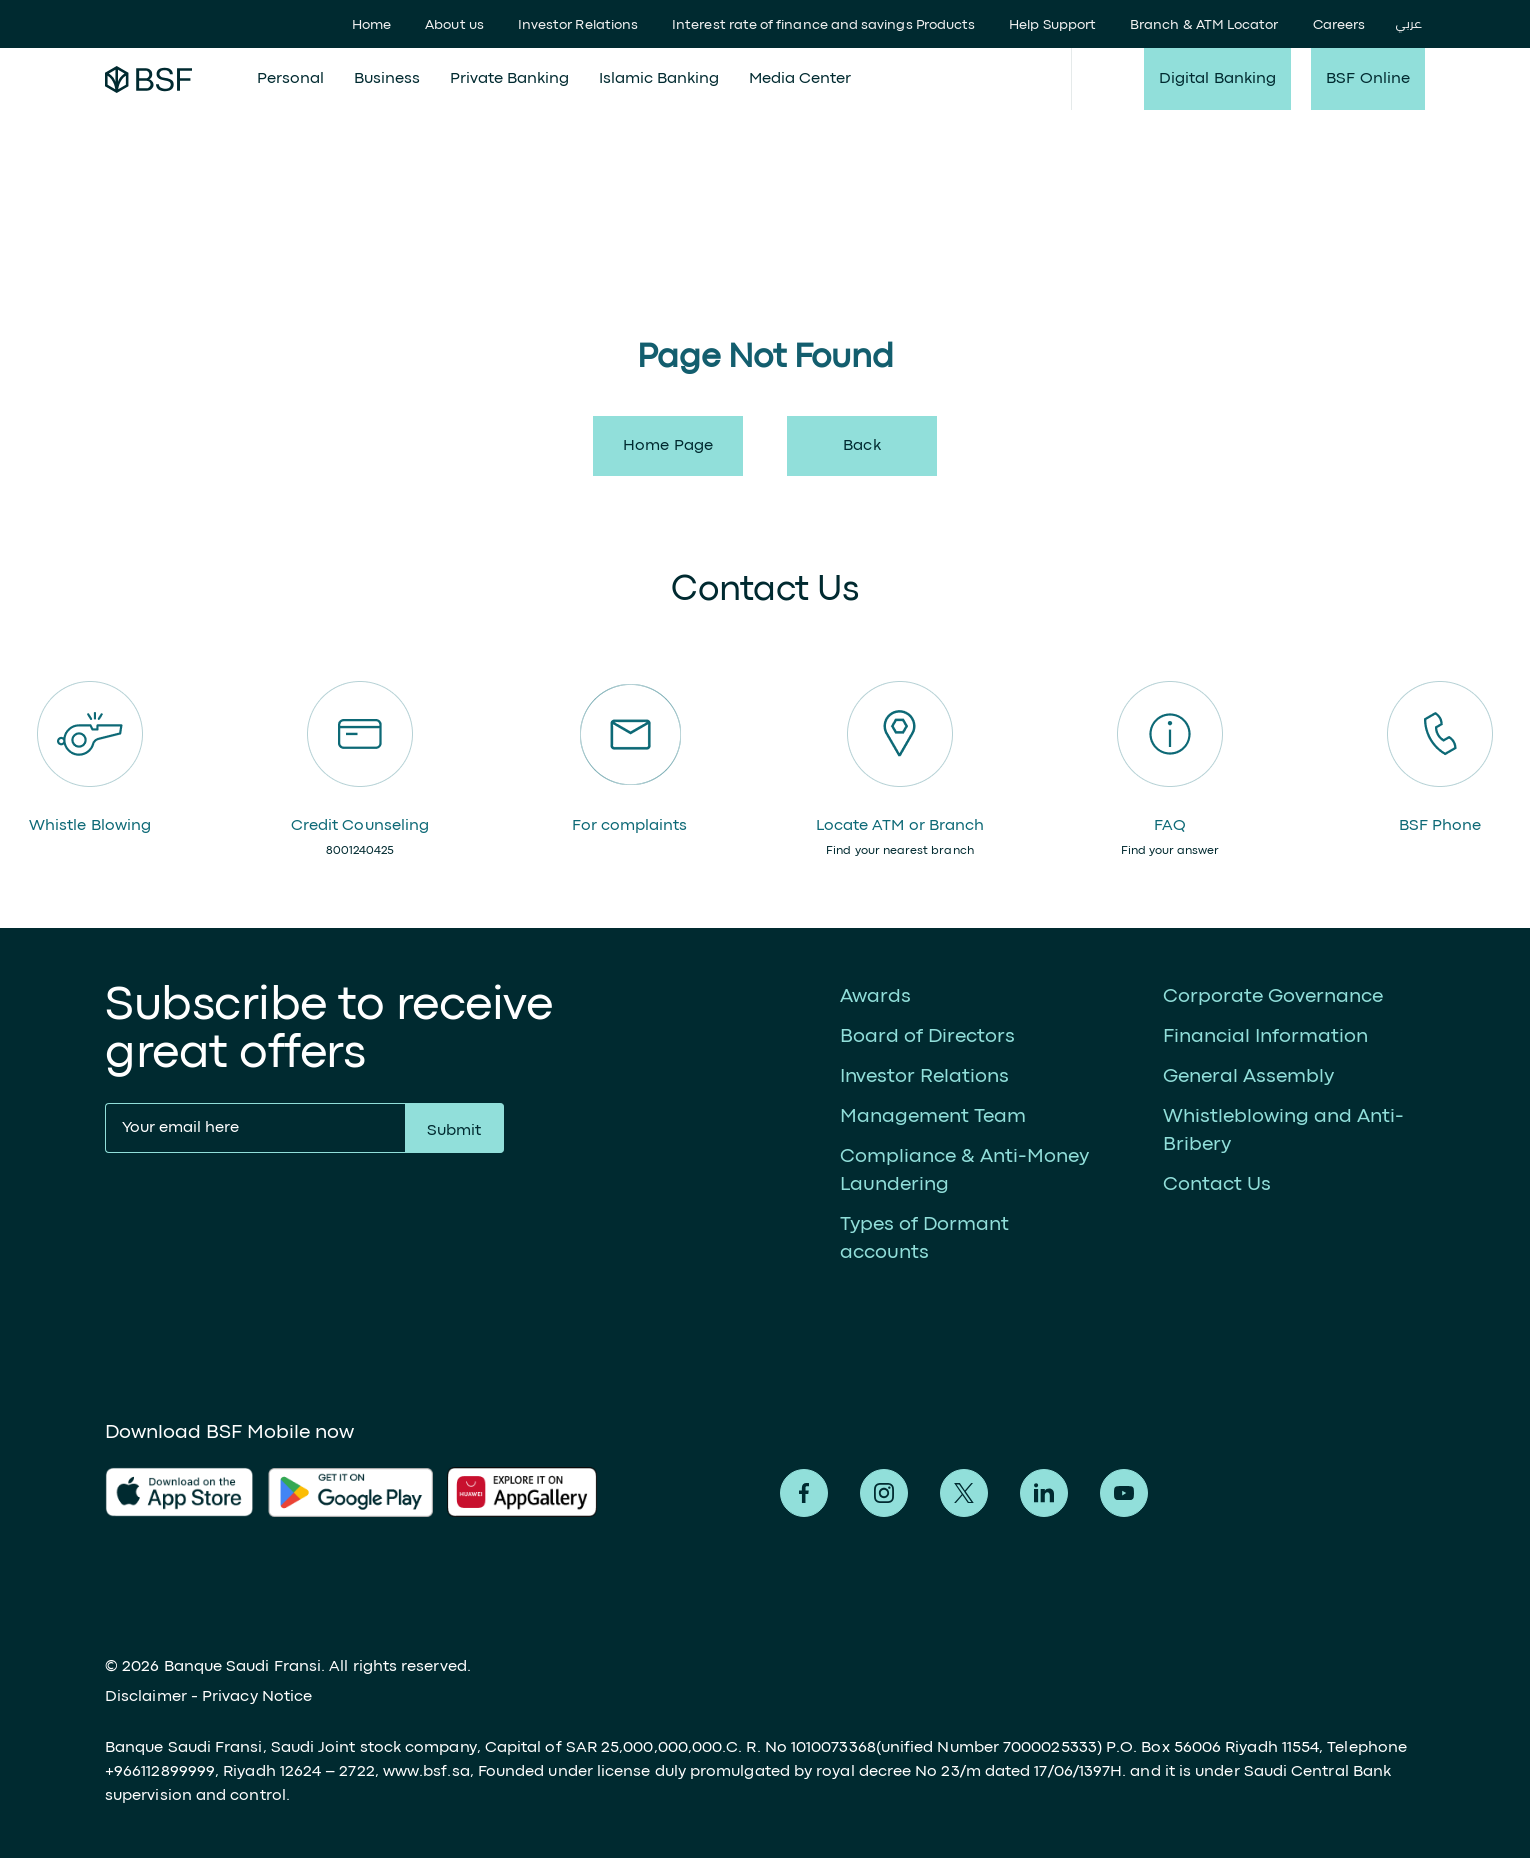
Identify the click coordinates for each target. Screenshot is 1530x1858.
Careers (1339, 25)
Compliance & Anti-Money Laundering (964, 1170)
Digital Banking (1217, 79)
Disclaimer (146, 1697)
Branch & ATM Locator (1204, 25)
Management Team (933, 1116)
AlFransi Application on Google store (529, 1492)
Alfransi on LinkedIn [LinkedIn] (1044, 1493)
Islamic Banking (659, 79)
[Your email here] (255, 1128)
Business (387, 79)
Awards (875, 996)
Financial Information (1265, 1036)
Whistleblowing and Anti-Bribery (1283, 1130)
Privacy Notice (257, 1697)
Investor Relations (578, 25)
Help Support (1052, 25)
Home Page (668, 446)
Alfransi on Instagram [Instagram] (884, 1493)
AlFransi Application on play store (350, 1492)
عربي (1409, 25)
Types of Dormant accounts (924, 1238)
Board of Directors (927, 1036)
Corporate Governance (1273, 996)
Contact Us (1217, 1184)
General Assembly (1248, 1076)
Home (371, 25)
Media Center (800, 79)
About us (454, 25)
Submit (454, 1131)
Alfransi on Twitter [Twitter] (964, 1493)
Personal (290, 79)
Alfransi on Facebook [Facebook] (804, 1493)
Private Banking (509, 79)
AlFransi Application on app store (179, 1492)
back (861, 446)
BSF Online (1368, 79)
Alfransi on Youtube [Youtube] (1124, 1493)
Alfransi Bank (148, 79)
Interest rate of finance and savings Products (823, 25)
